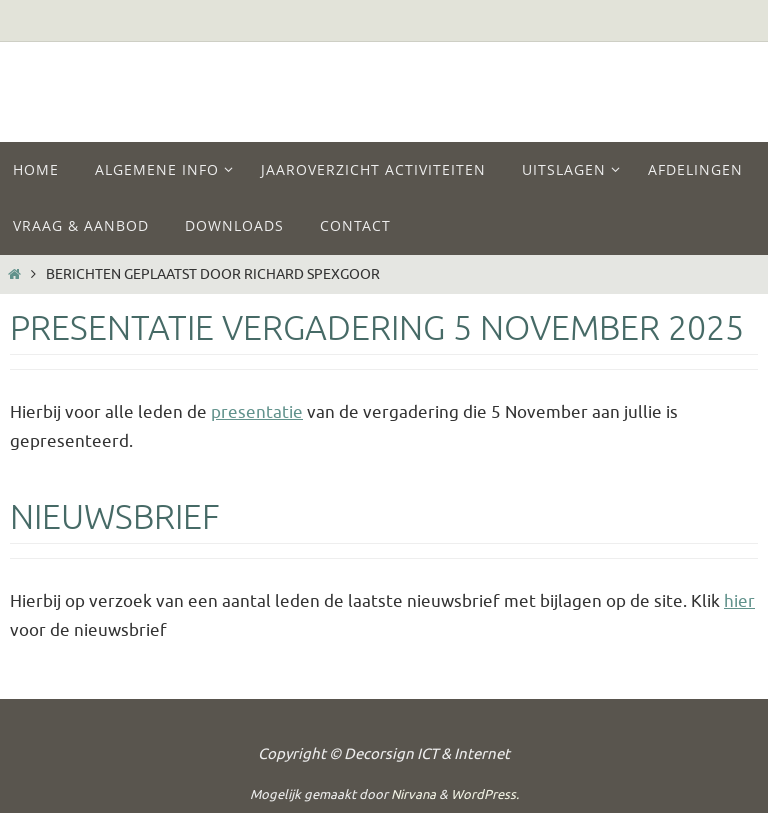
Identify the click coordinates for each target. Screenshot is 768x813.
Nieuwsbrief (115, 517)
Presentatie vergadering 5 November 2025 (377, 328)
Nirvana (413, 794)
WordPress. (485, 794)
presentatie (257, 412)
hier (739, 601)
